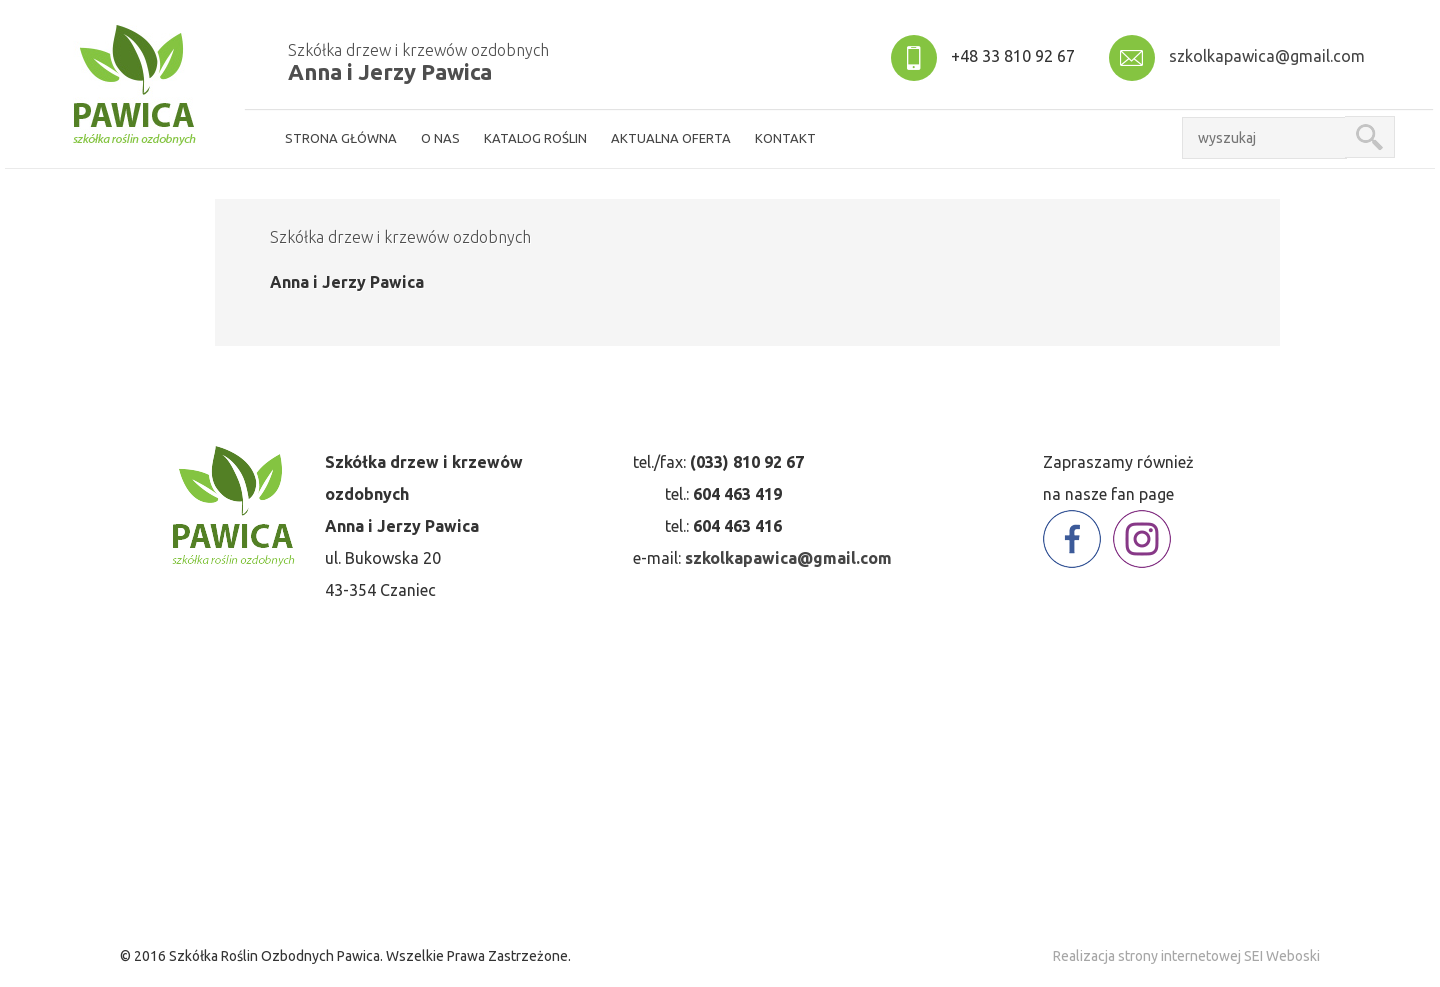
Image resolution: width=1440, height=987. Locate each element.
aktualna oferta (671, 138)
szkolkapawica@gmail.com (1267, 56)
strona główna (341, 138)
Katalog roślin (535, 138)
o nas (440, 138)
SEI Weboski (1282, 956)
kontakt (785, 138)
